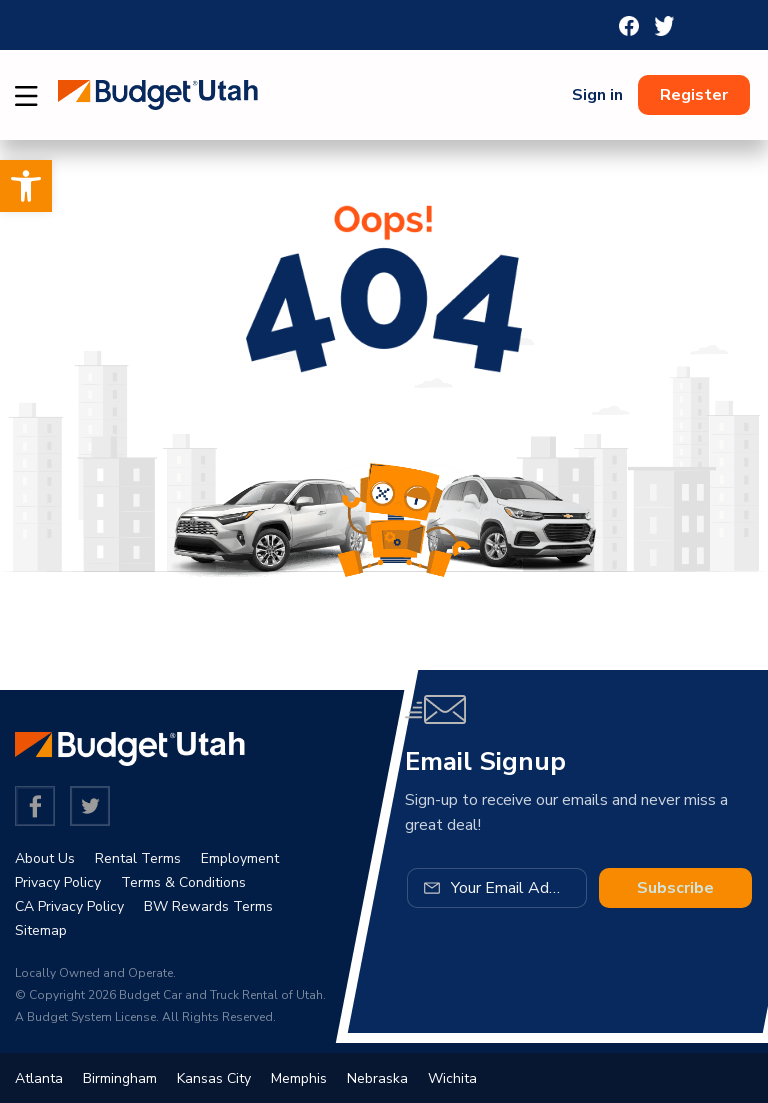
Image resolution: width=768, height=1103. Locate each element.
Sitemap (41, 930)
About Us (45, 858)
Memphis (299, 1078)
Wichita (452, 1078)
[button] (26, 186)
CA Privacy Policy (69, 906)
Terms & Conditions (183, 882)
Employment (240, 858)
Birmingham (120, 1078)
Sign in (597, 95)
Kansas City (214, 1078)
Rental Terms (138, 858)
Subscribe (675, 888)
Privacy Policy (58, 882)
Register (694, 95)
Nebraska (377, 1078)
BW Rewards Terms (208, 906)
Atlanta (39, 1078)
